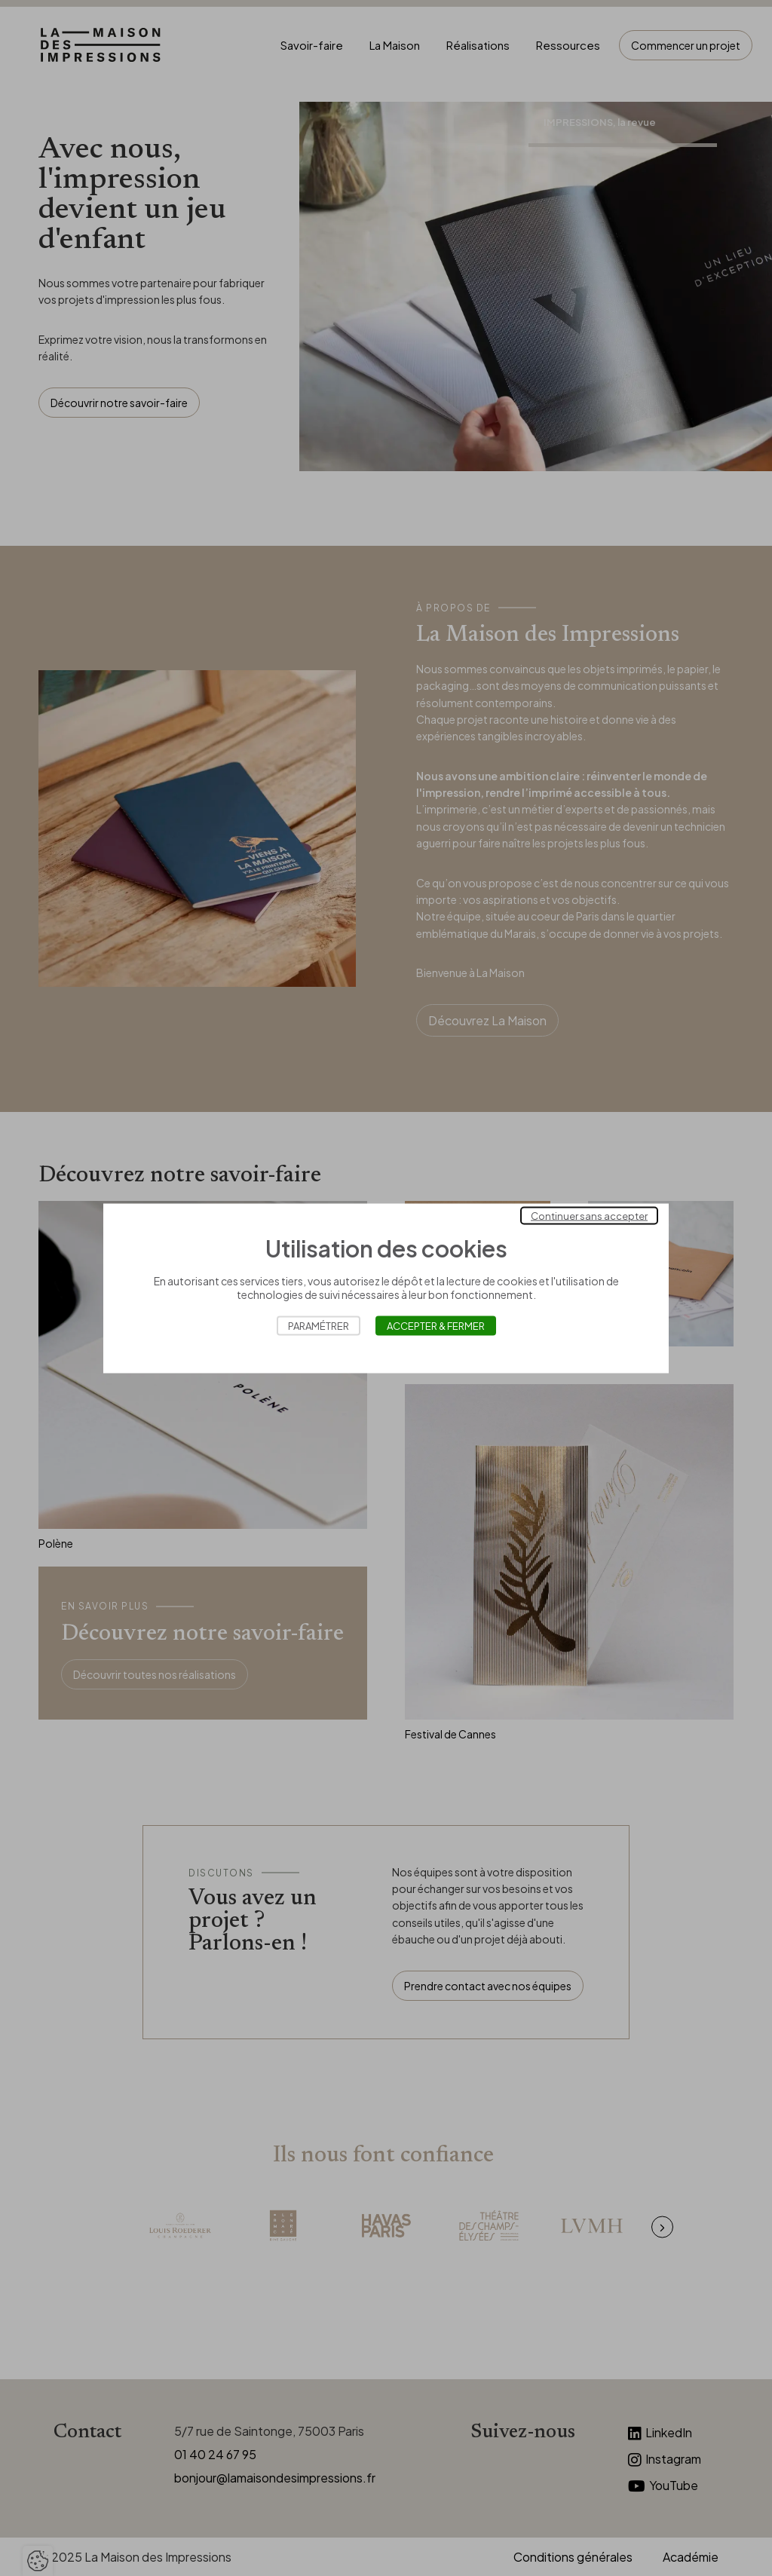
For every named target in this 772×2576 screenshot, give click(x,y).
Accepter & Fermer (436, 1325)
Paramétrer (318, 1325)
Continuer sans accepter (589, 1215)
